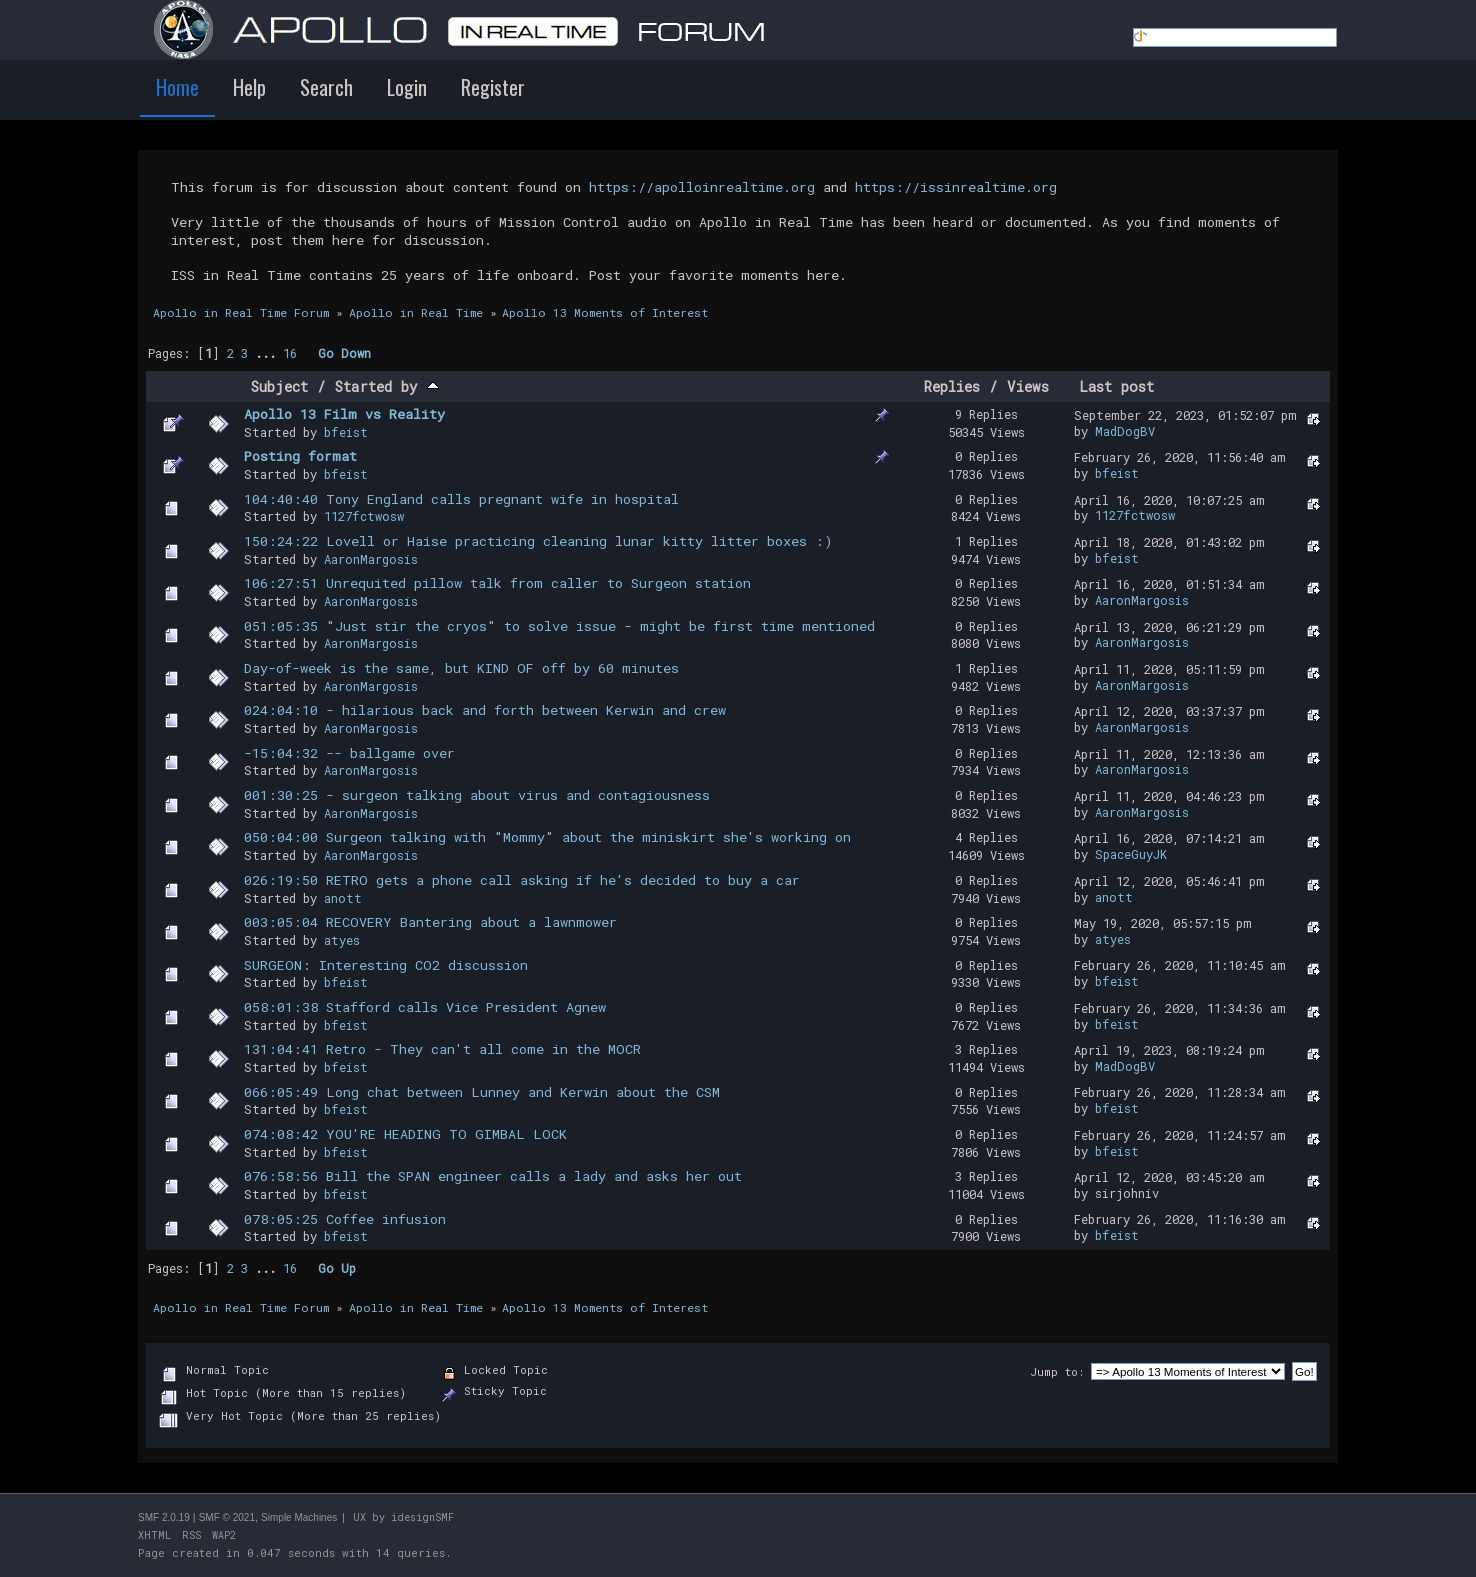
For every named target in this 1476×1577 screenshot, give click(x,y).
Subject (279, 386)
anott (343, 898)
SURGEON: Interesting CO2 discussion (386, 965)
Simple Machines (299, 1517)
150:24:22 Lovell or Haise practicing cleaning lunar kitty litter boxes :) (538, 541)
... (269, 353)
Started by (387, 386)
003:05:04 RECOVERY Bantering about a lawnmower (430, 922)
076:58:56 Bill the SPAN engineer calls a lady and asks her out (493, 1176)
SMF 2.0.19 (164, 1517)
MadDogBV (1125, 431)
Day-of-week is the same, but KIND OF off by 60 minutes (461, 668)
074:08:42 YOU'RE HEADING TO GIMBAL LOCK (405, 1134)
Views (1028, 386)
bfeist (346, 432)
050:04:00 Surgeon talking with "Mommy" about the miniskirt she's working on (547, 837)
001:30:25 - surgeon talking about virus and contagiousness (477, 795)
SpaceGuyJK (1131, 854)
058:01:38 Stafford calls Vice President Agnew (425, 1007)
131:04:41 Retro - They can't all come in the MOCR (442, 1049)
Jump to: (1057, 1371)
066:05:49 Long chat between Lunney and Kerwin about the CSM (482, 1092)
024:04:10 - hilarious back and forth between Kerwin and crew (485, 710)
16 (290, 353)
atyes (342, 940)
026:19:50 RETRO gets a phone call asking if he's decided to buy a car (522, 880)
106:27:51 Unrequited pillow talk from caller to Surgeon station (497, 583)
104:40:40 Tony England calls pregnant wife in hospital (461, 499)
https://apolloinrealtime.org (702, 187)
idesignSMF (422, 1517)
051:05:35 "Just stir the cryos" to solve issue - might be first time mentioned (559, 626)
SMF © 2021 (227, 1517)
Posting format (300, 456)
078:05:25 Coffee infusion (345, 1219)
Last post (1116, 386)
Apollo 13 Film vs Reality (344, 414)
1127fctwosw (364, 516)
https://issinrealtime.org (956, 187)
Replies (952, 386)
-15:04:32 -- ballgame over (349, 753)
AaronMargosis (371, 559)
